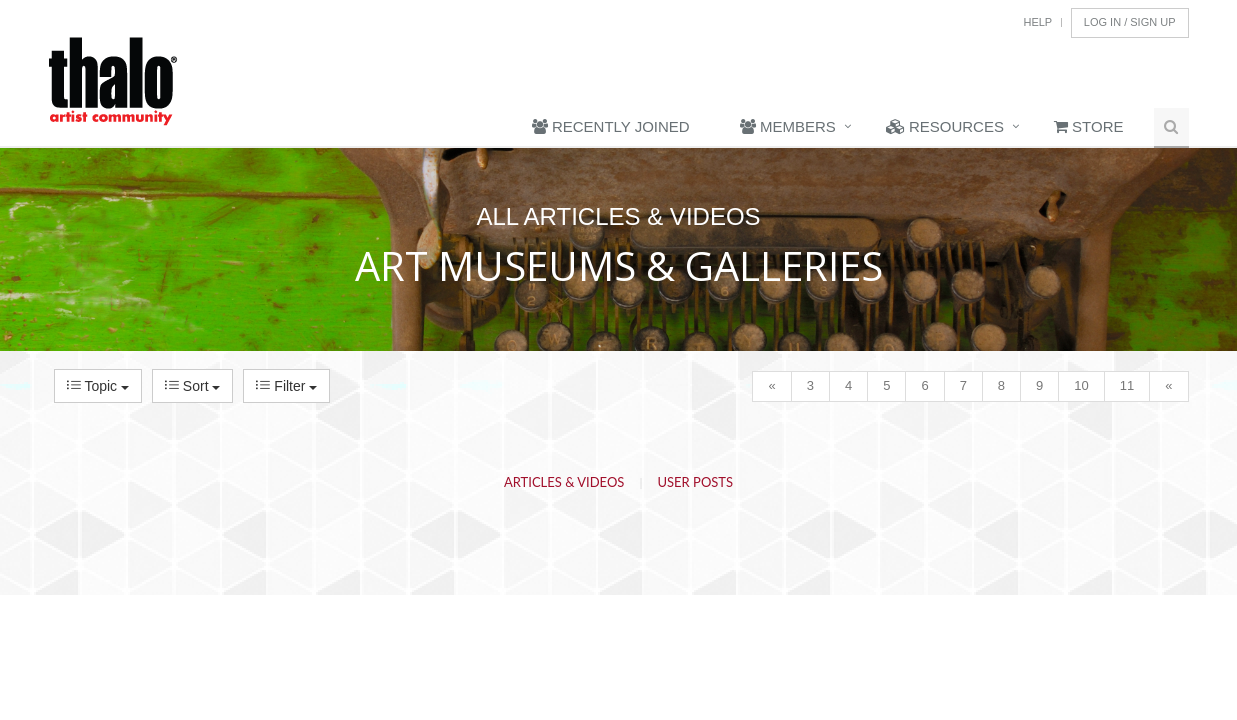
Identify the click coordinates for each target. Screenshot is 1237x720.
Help (1037, 22)
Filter (286, 386)
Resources (945, 126)
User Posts (696, 482)
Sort (192, 386)
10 (1081, 385)
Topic (98, 386)
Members (788, 126)
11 (1127, 385)
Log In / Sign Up (1130, 22)
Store (1089, 126)
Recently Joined (611, 126)
